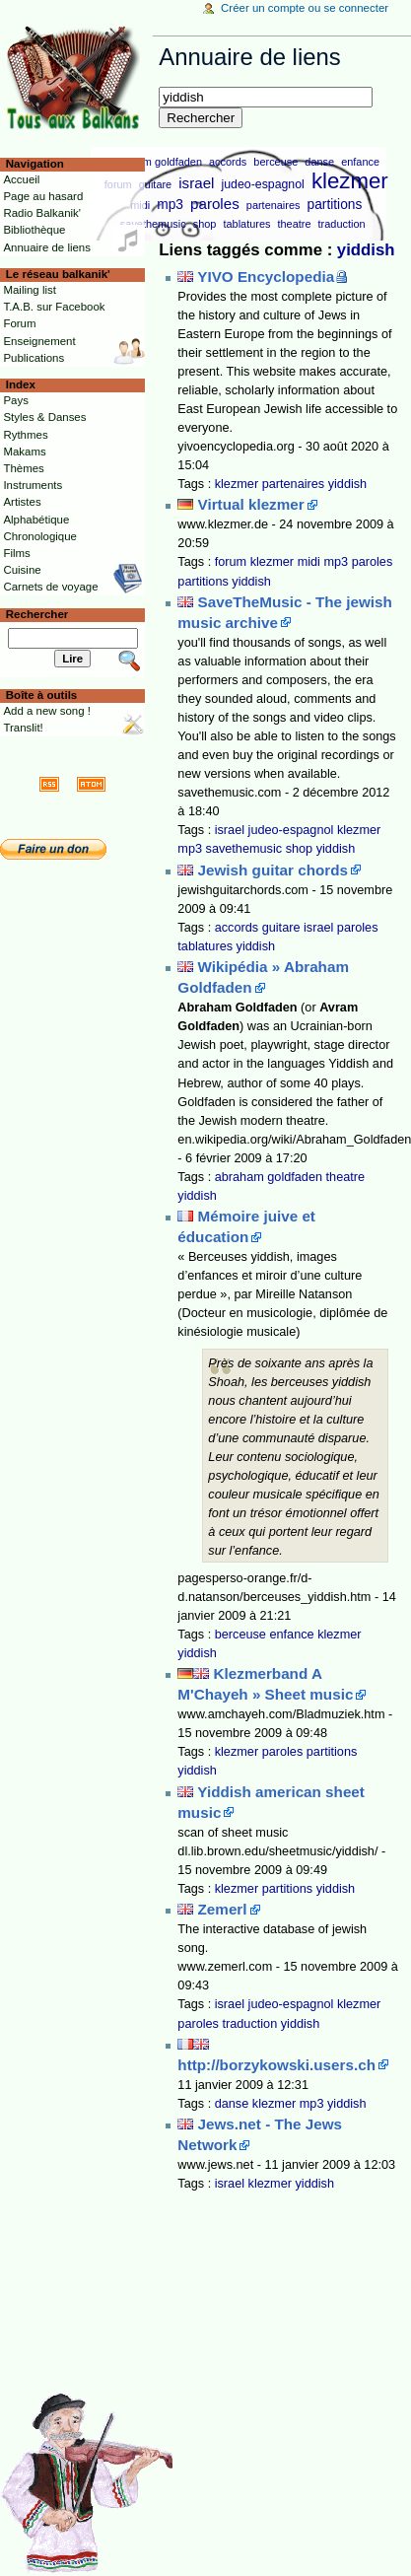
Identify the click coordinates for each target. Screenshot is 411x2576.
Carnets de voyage (50, 586)
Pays (15, 400)
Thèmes (23, 468)
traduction (342, 224)
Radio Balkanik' (42, 213)
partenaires (273, 205)
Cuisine (21, 570)
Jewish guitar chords (273, 870)
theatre (293, 224)
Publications (33, 358)
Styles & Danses (44, 417)
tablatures (246, 224)
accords (227, 162)
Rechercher (37, 614)
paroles (215, 203)
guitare (155, 184)
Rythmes (25, 435)
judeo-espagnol (263, 184)
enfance (360, 162)
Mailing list (29, 290)
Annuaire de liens (47, 247)
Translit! (22, 727)
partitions (335, 204)
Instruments (32, 485)
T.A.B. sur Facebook (53, 307)
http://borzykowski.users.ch (276, 2064)
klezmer (349, 181)
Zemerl (222, 1909)
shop (205, 224)
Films (16, 553)
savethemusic (153, 224)
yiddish (366, 250)
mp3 (170, 204)
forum (230, 562)
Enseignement (39, 341)
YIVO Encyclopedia (265, 276)
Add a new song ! (47, 711)
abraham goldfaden (155, 162)
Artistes (21, 502)
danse (319, 162)
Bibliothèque (34, 230)
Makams (24, 451)
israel (196, 182)
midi (309, 562)
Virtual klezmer (251, 504)
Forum (19, 323)
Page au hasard (43, 196)
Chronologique (40, 536)
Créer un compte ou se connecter (304, 8)
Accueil (21, 179)
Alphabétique (36, 519)
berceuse (275, 162)
